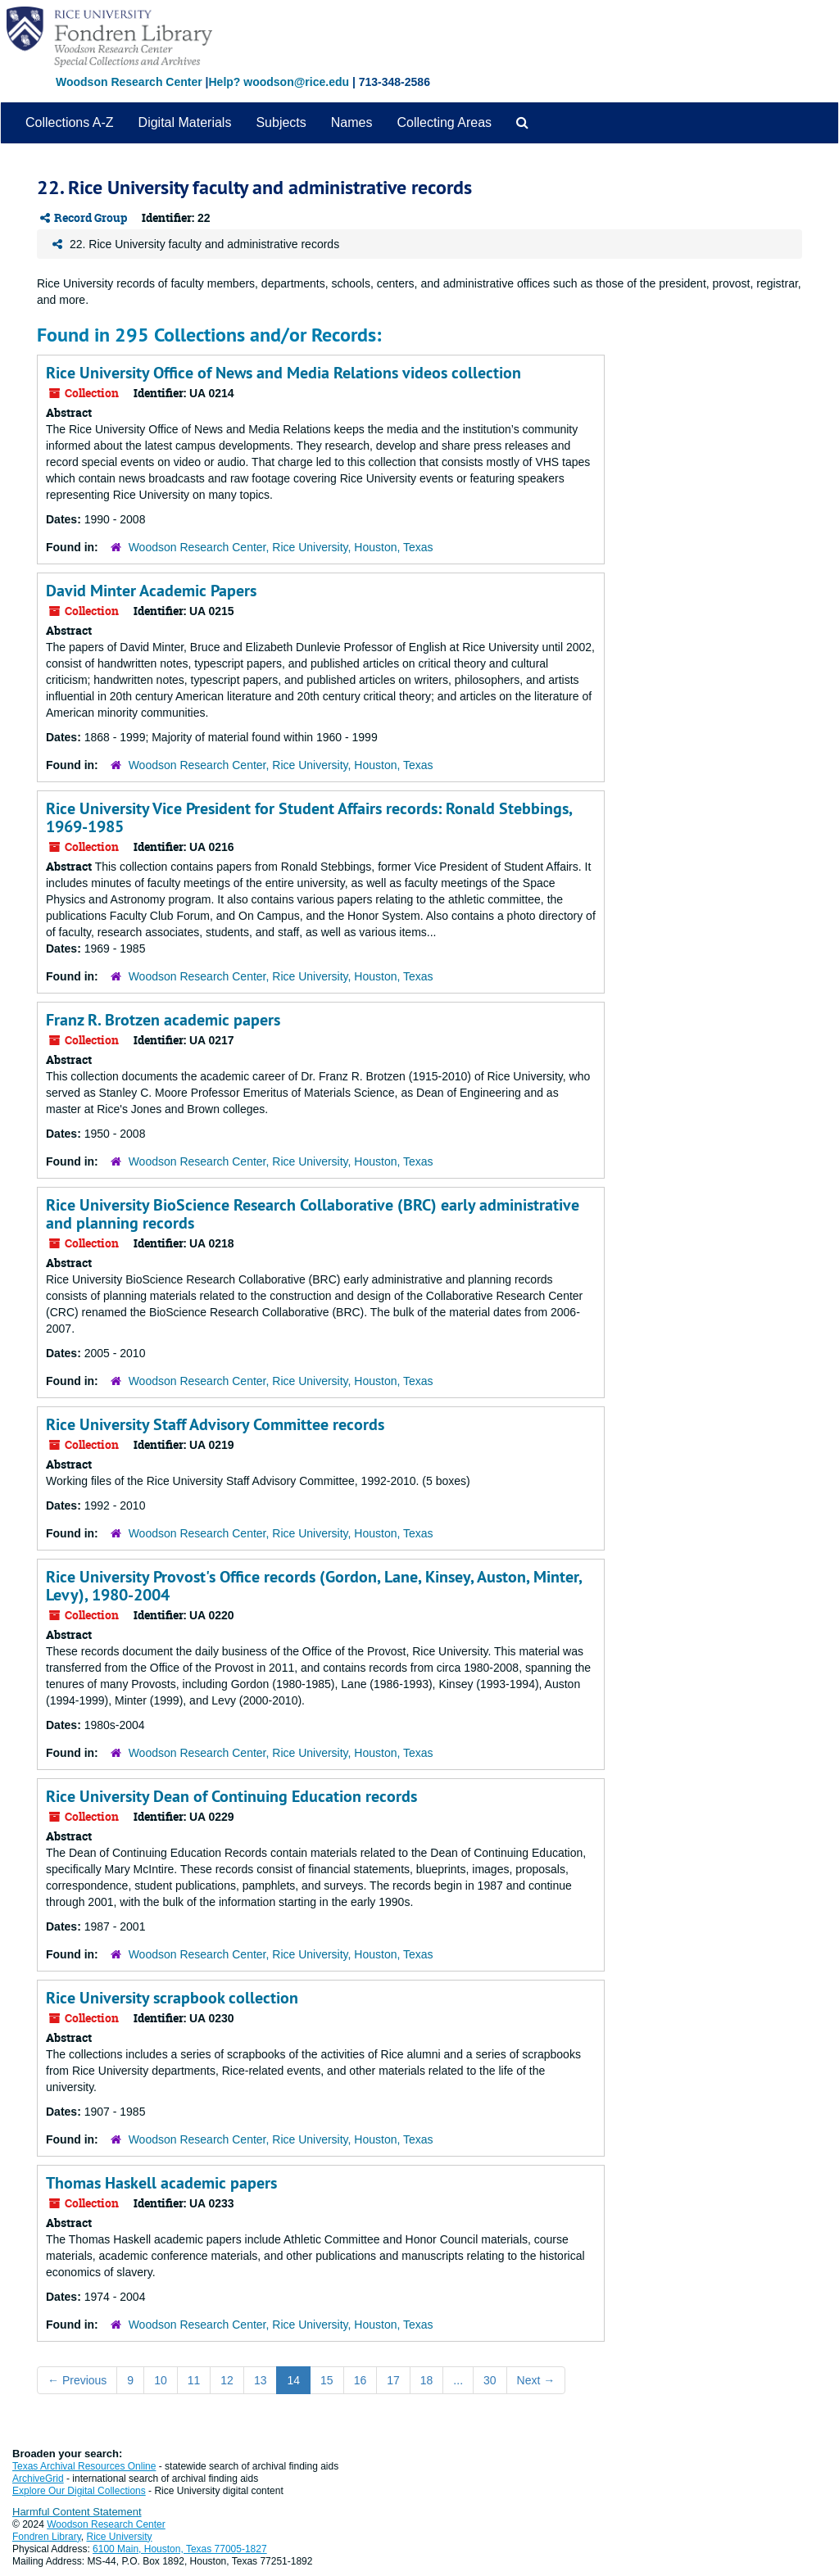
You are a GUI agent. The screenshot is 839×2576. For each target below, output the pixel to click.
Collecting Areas (444, 122)
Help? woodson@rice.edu (278, 81)
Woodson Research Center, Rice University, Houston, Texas (281, 547)
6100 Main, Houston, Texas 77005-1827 (180, 2549)
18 (426, 2380)
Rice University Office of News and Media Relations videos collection (283, 372)
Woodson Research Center (129, 81)
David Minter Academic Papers (151, 590)
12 (227, 2380)
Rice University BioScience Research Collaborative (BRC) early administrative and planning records (312, 1214)
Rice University (119, 2536)
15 (326, 2380)
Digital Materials (185, 122)
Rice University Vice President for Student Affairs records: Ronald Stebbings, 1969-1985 (309, 817)
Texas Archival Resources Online (84, 2466)
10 (160, 2380)
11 (194, 2380)
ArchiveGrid (38, 2478)
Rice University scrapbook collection (172, 1997)
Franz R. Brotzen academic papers (163, 1019)
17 (393, 2380)
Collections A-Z (69, 122)
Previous (77, 2380)
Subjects (281, 122)
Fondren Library (46, 2536)
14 (293, 2380)
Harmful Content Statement (77, 2512)
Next (536, 2380)
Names (352, 122)
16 (360, 2380)
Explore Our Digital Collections (79, 2491)
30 (490, 2380)
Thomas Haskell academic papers (161, 2182)
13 (260, 2380)
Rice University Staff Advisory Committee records (215, 1424)
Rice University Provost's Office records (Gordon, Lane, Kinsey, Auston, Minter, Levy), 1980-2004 (314, 1585)
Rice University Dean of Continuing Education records (231, 1796)
